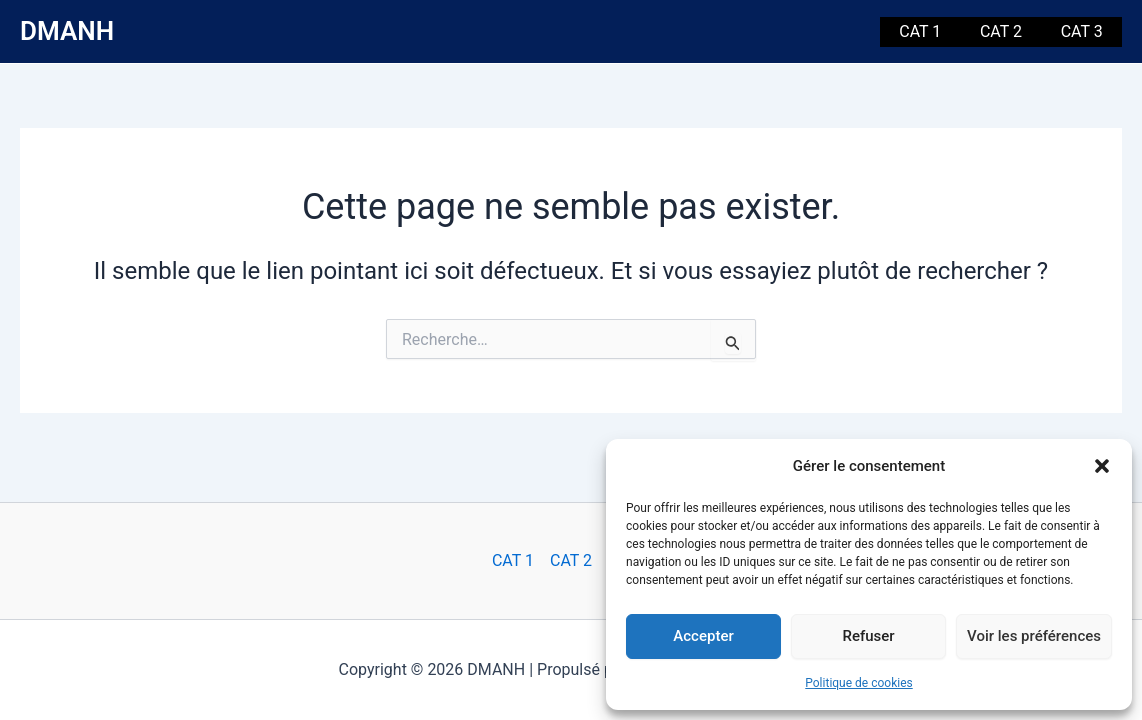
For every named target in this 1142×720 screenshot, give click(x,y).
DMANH (67, 31)
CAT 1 (937, 31)
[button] (1102, 466)
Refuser (868, 636)
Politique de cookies (858, 683)
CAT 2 (1011, 31)
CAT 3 (1085, 31)
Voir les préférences (1034, 636)
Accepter (703, 636)
